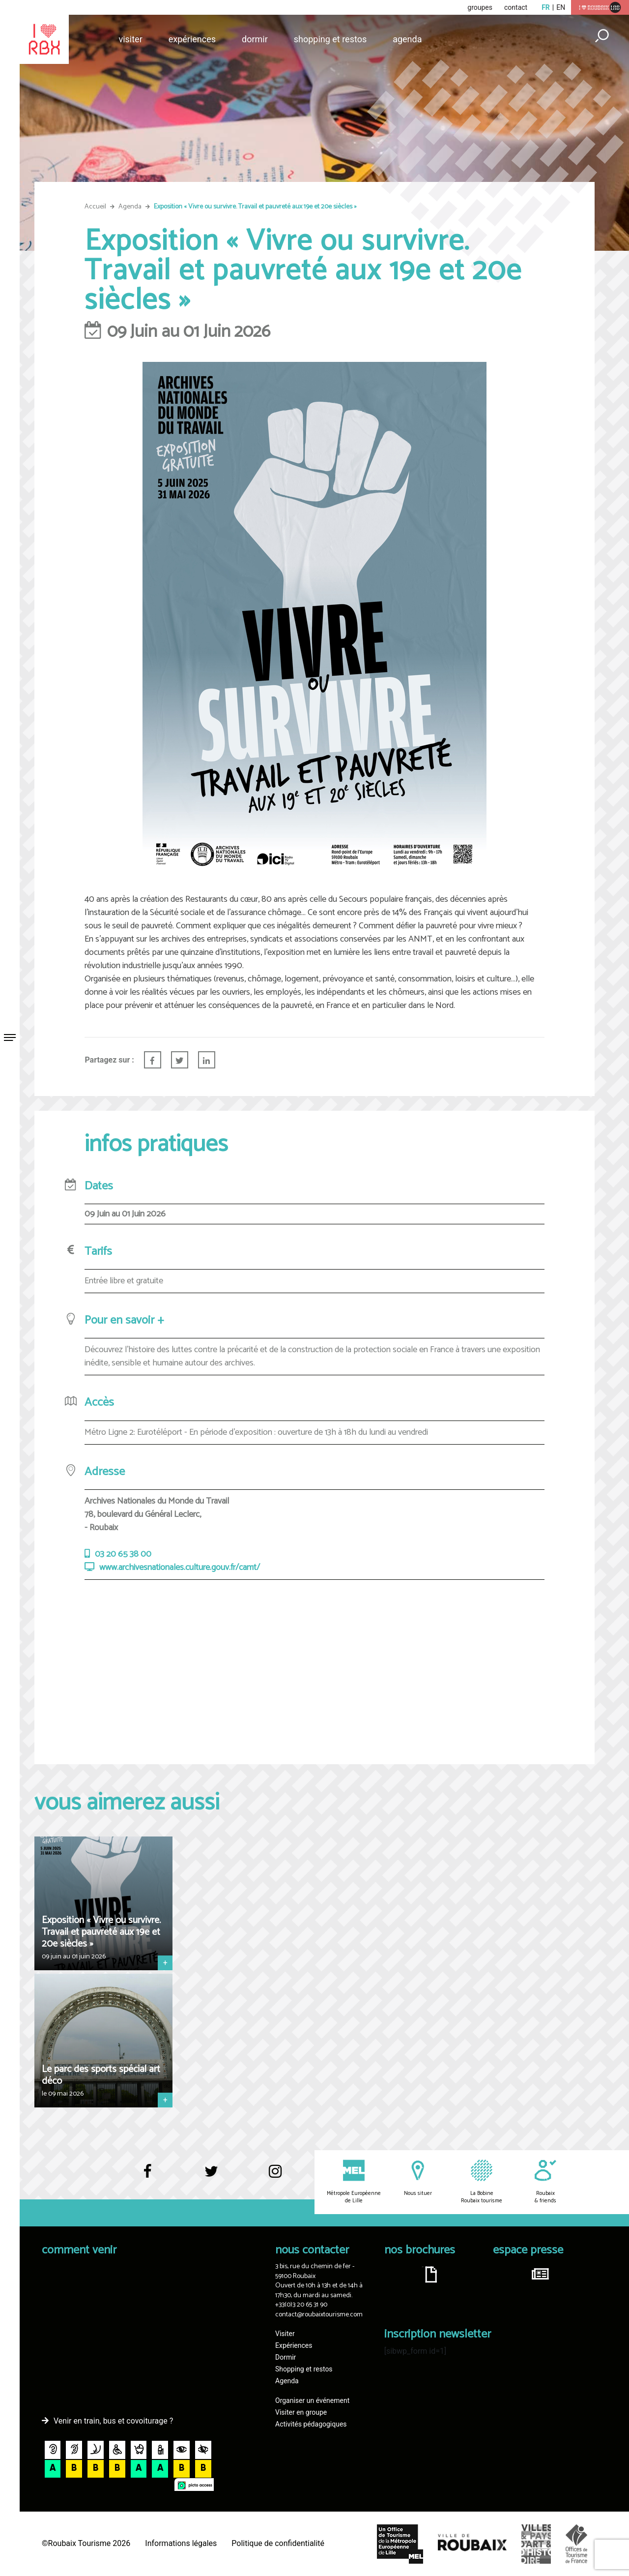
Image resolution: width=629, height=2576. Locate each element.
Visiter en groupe (301, 2412)
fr (546, 7)
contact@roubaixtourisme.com (319, 2314)
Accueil (95, 206)
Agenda (407, 39)
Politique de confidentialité (277, 2543)
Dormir (255, 39)
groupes (479, 7)
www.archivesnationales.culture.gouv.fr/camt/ (179, 1567)
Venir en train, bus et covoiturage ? (113, 2421)
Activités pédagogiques (311, 2424)
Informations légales (181, 2543)
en (560, 7)
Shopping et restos (330, 39)
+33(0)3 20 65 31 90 (301, 2304)
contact (515, 7)
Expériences (192, 39)
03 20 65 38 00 (123, 1554)
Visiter (130, 39)
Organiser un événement (312, 2400)
